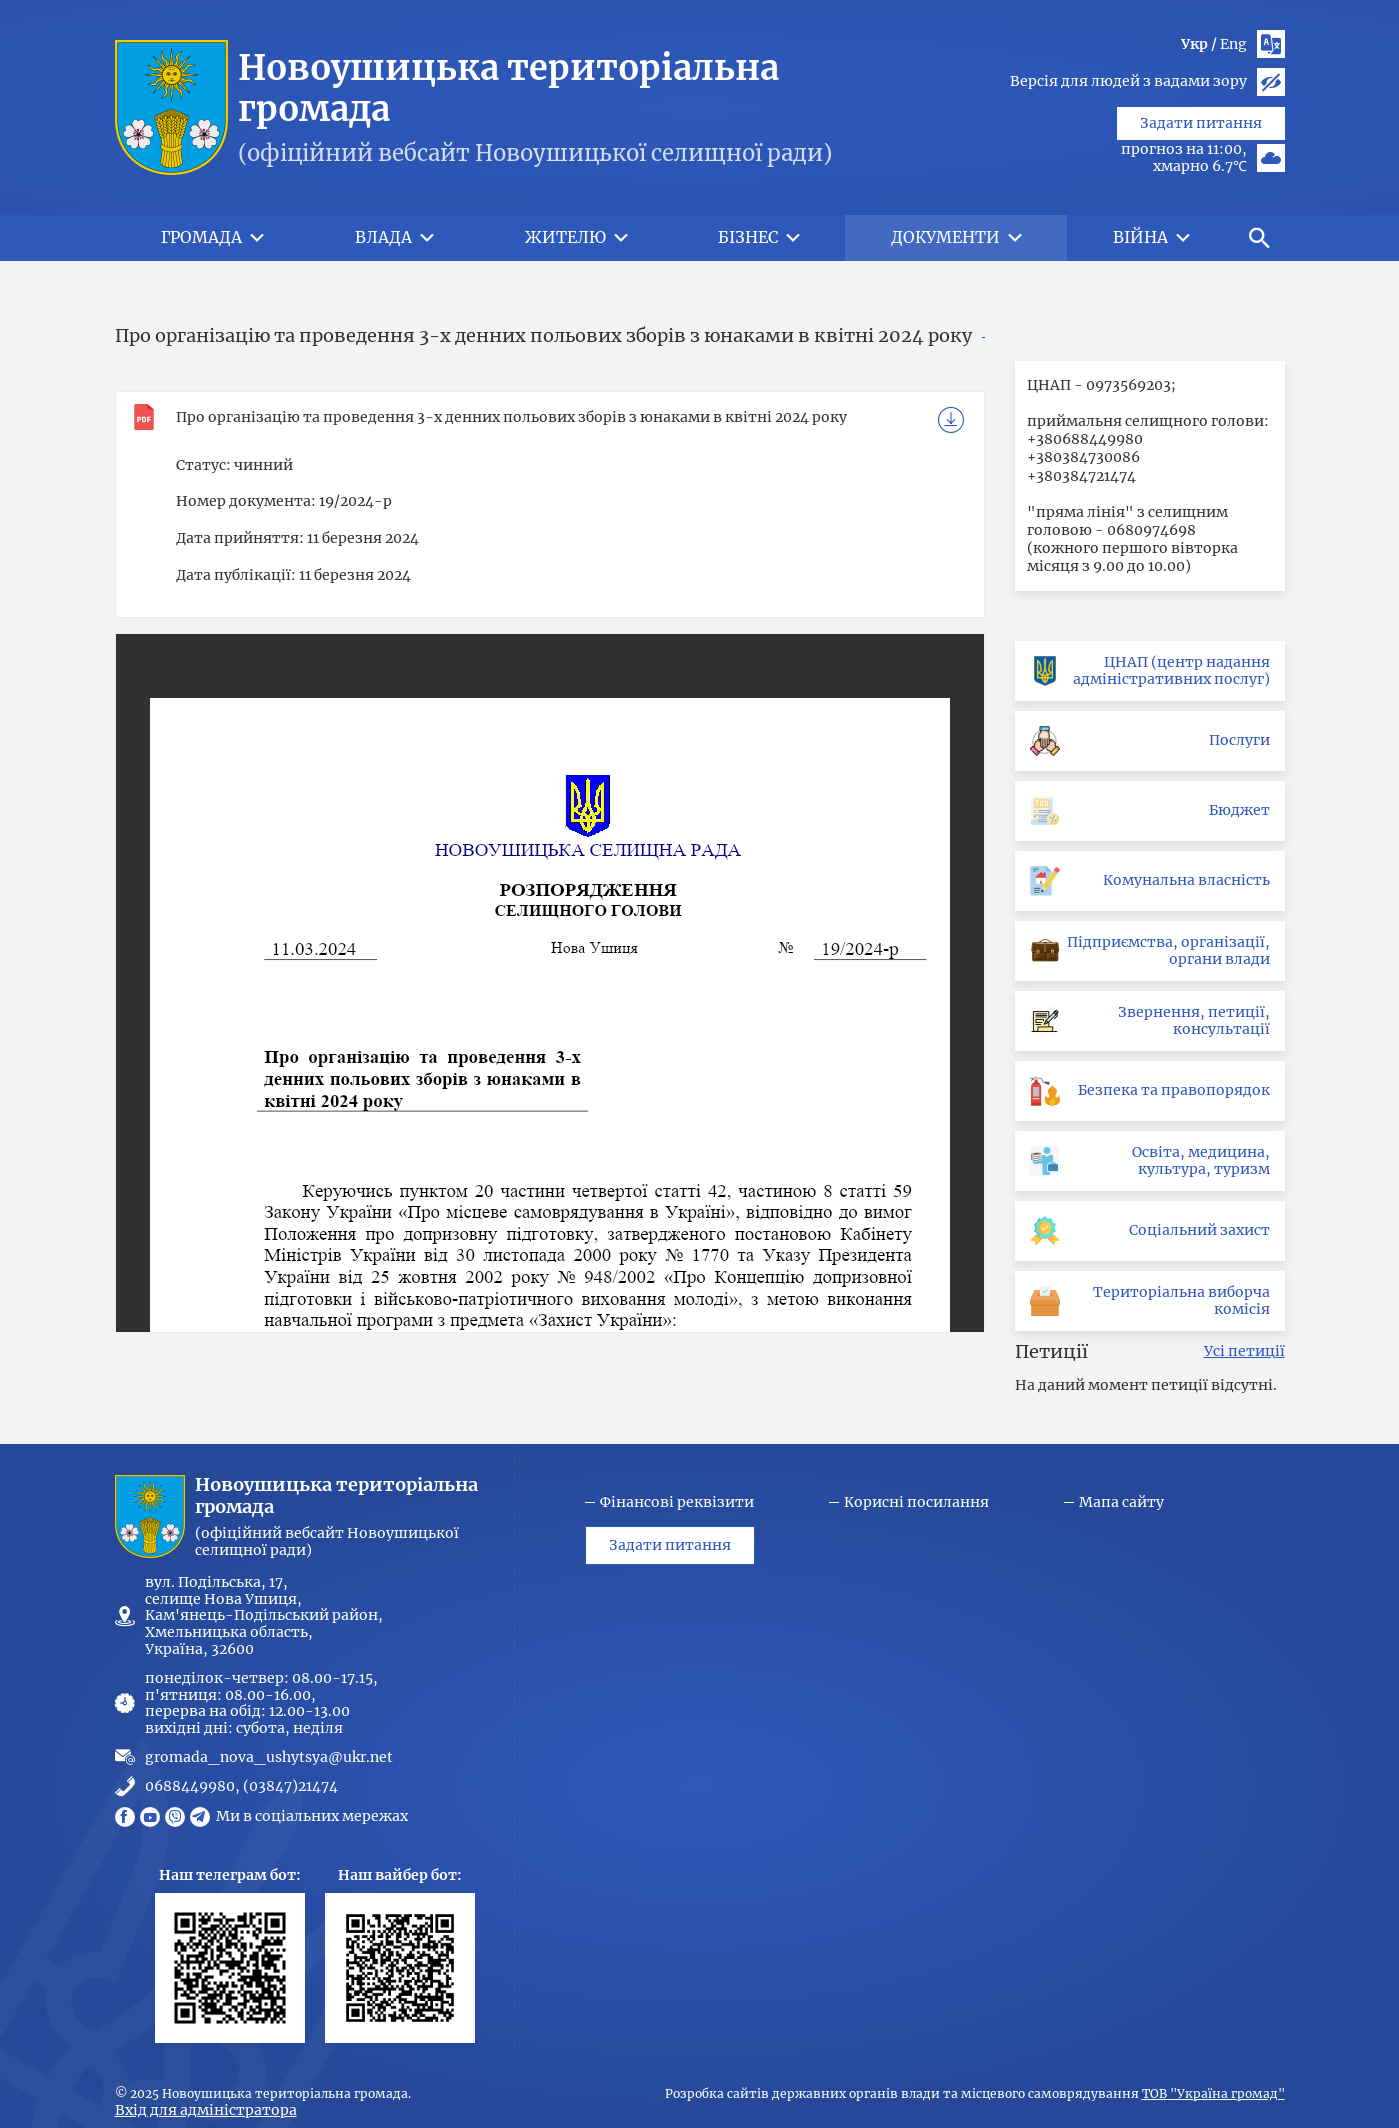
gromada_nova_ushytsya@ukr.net (269, 1757)
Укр (1194, 44)
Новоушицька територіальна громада (508, 88)
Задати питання (1201, 167)
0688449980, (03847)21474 (241, 1786)
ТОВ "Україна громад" (1213, 2094)
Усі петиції (1244, 1351)
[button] (1260, 238)
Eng (1233, 44)
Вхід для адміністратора (206, 2110)
